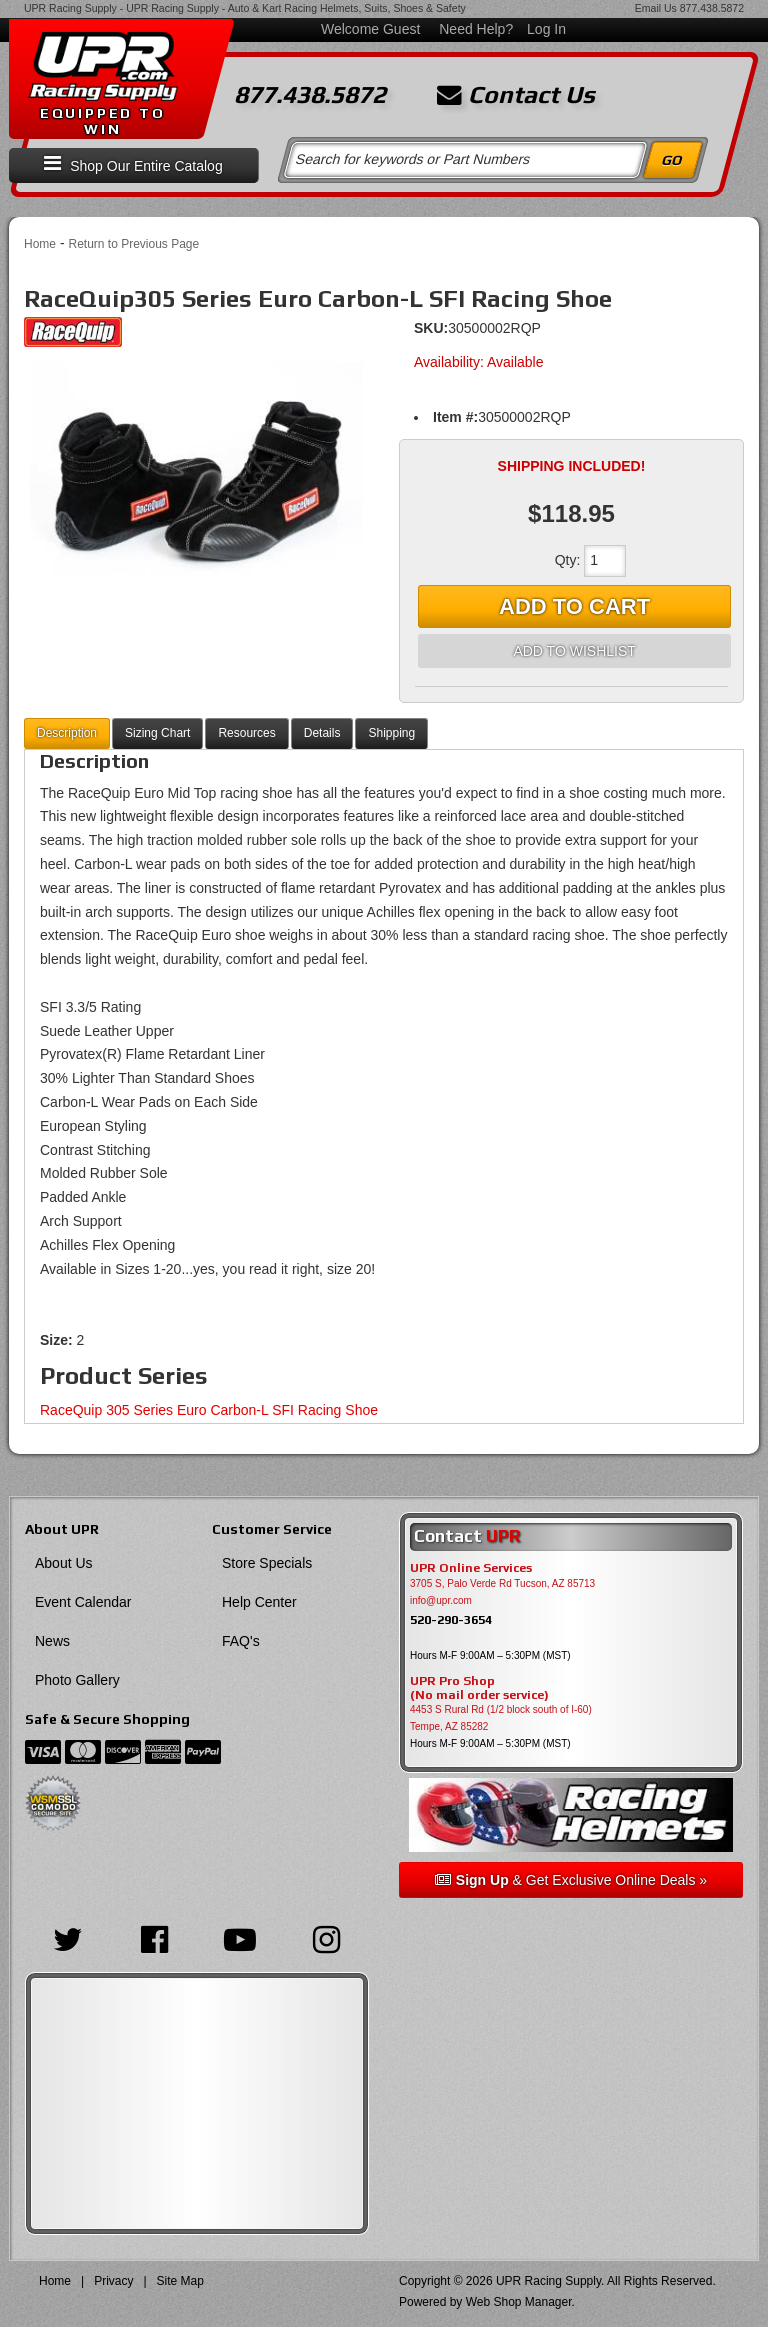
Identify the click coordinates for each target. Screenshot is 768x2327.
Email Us (656, 8)
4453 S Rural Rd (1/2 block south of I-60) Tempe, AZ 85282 (501, 1718)
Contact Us (516, 95)
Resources (246, 733)
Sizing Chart (157, 733)
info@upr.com (441, 1600)
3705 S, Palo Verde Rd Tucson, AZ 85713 (502, 1583)
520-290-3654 (451, 1619)
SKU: (431, 328)
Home (40, 244)
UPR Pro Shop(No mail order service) (479, 1688)
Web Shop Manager (519, 2302)
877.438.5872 (712, 8)
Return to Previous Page (133, 244)
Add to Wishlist (574, 651)
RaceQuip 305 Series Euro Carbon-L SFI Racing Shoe (209, 1410)
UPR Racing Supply (70, 8)
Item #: (455, 417)
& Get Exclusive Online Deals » (571, 1880)
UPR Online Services (471, 1568)
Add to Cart (574, 606)
